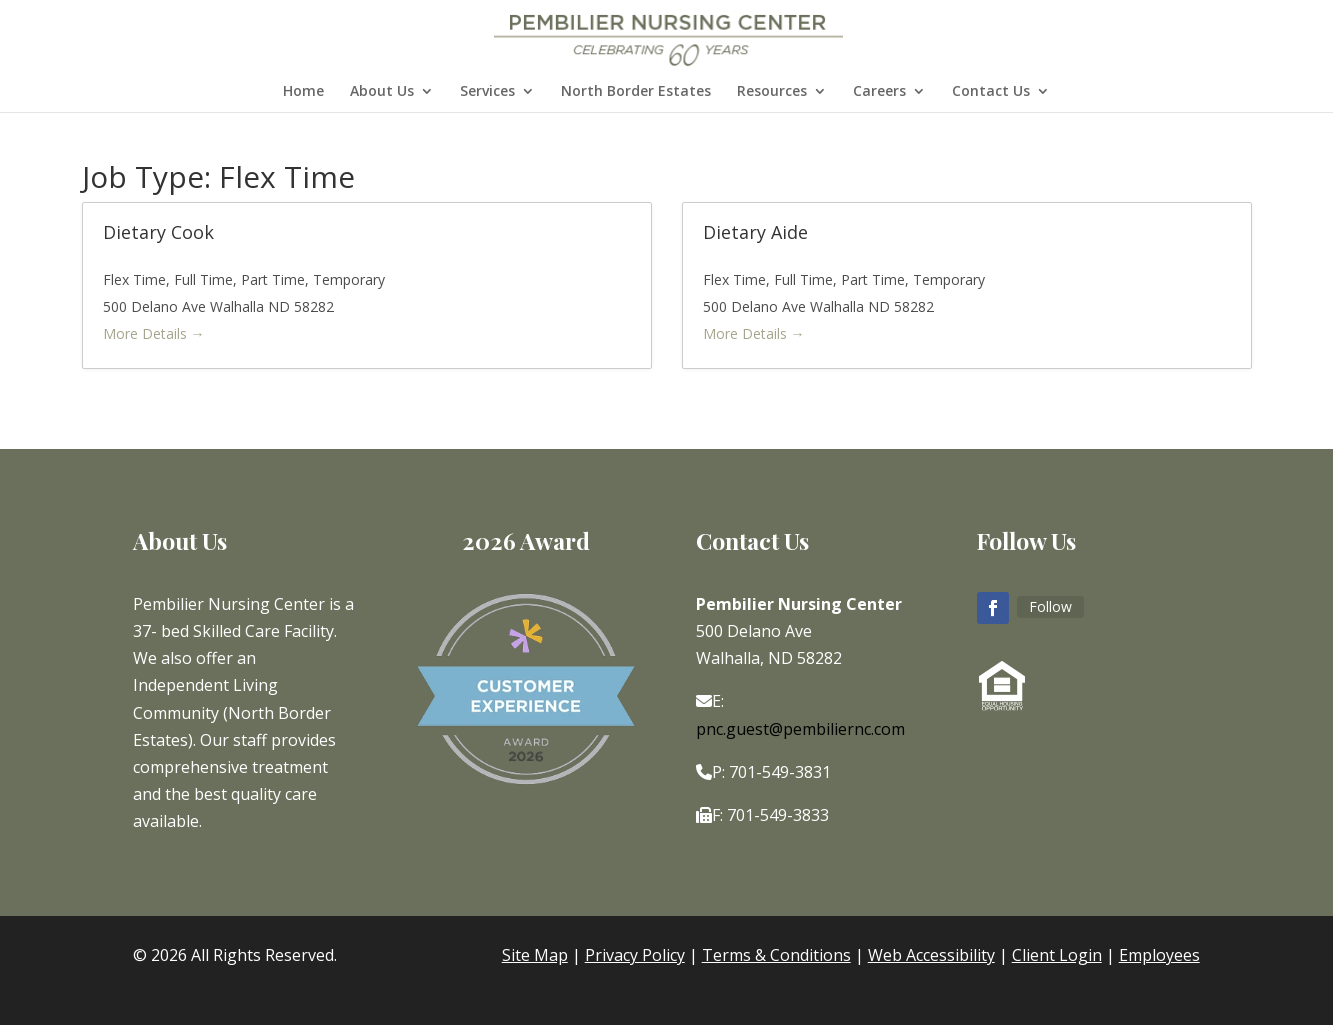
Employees (1159, 955)
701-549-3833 (778, 815)
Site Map (535, 955)
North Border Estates (636, 92)
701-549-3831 (780, 772)
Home (303, 92)
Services (487, 92)
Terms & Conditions (776, 955)
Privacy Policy (635, 955)
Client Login (1057, 955)
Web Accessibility (931, 955)
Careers (879, 92)
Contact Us (991, 92)
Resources (772, 92)
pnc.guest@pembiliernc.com (800, 729)
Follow (1050, 606)
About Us (382, 92)
